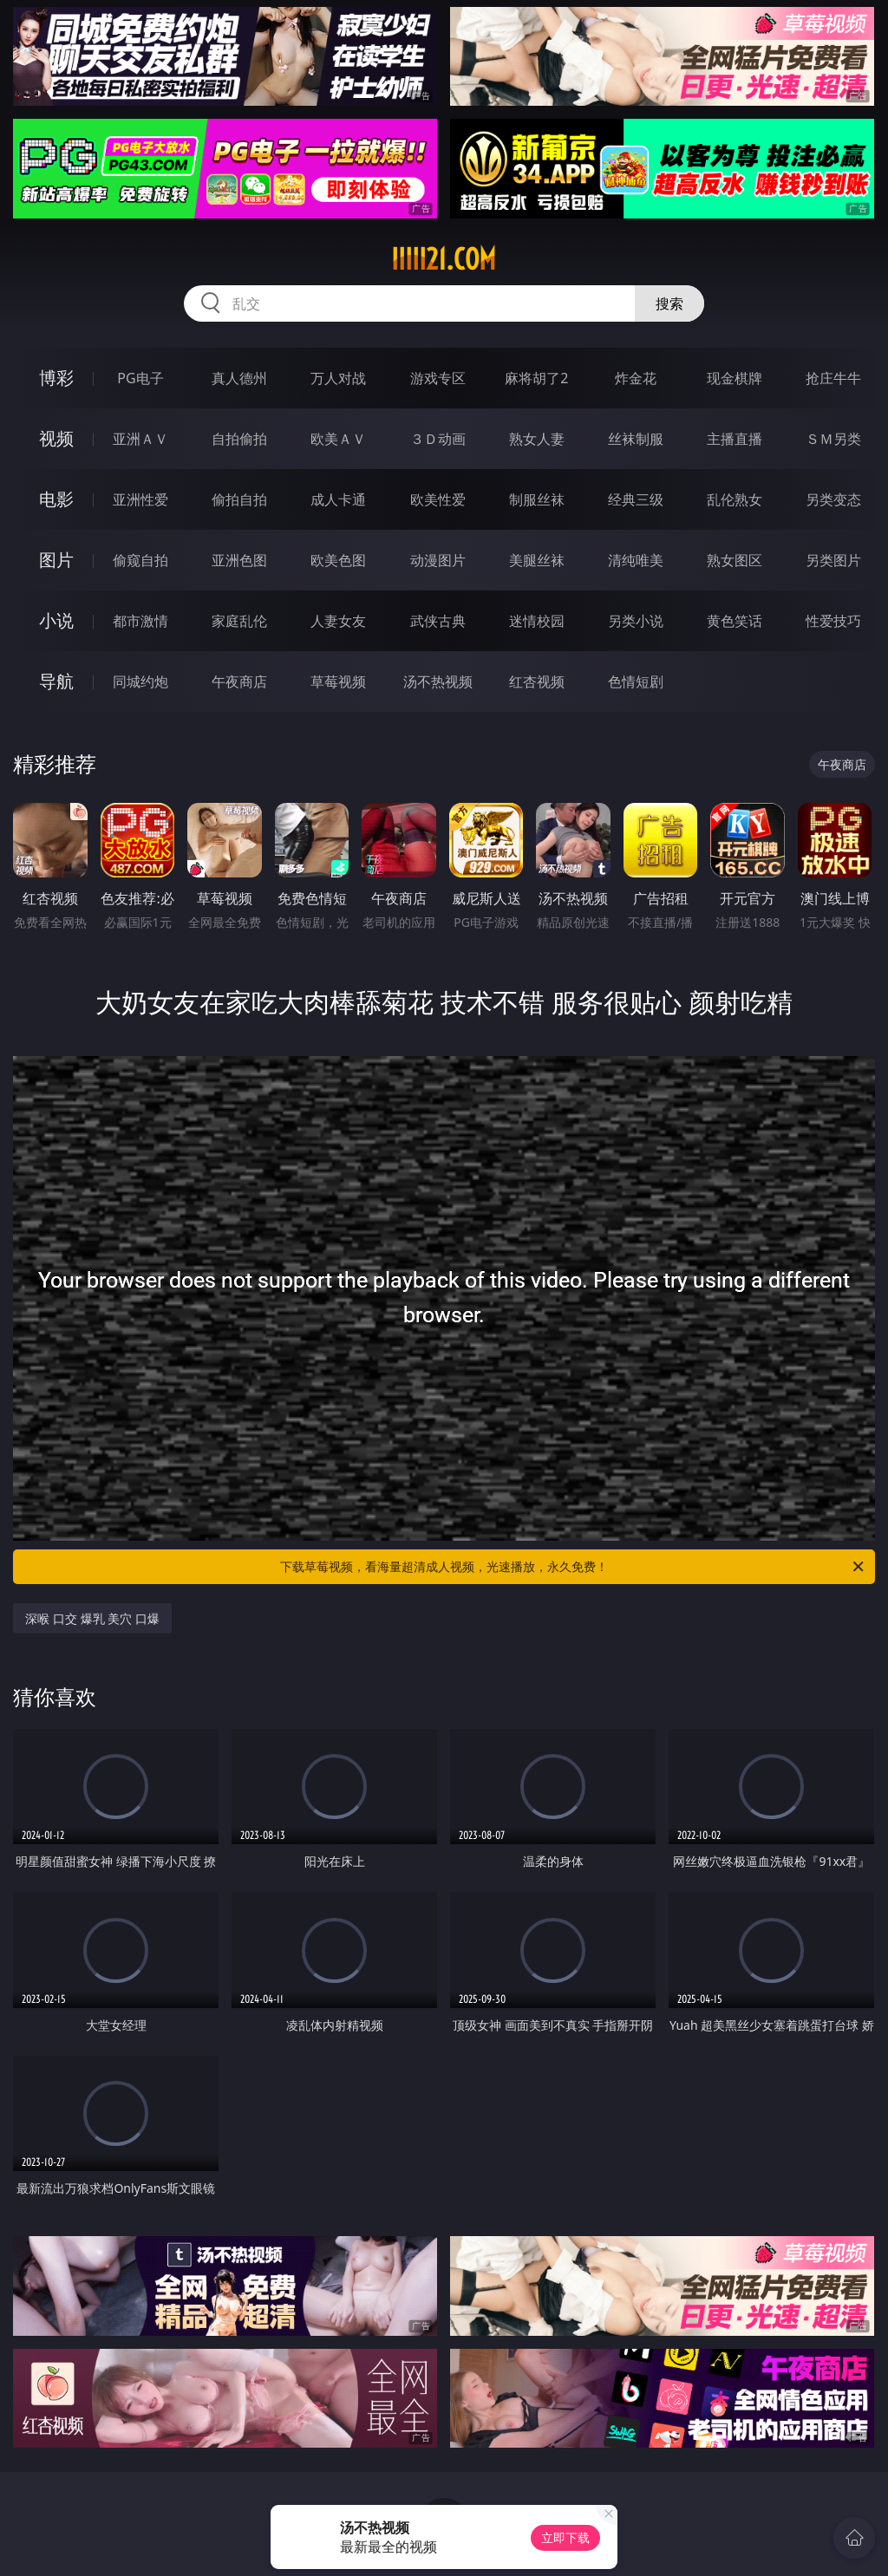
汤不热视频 (438, 681)
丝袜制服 (635, 438)
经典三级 (635, 499)
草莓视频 (338, 681)
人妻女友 (338, 620)
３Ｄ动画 (438, 438)
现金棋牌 (734, 378)
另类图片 (833, 560)
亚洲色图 (239, 560)
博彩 (56, 377)
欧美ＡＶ (338, 438)
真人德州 (239, 378)
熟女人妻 (537, 438)
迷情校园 (537, 620)
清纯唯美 (635, 560)
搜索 (669, 303)
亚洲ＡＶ (140, 438)
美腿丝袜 (537, 560)
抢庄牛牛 (833, 378)
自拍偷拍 (239, 438)
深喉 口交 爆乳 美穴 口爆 (92, 1618)
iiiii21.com (443, 259)
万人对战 (338, 378)
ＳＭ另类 (833, 438)
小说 (56, 620)
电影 (56, 499)
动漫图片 (438, 560)
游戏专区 (438, 378)
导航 (56, 681)
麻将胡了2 (536, 378)
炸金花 (635, 378)
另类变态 (833, 499)
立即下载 (565, 2537)
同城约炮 (140, 681)
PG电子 (140, 378)
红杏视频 (537, 681)
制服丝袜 (537, 499)
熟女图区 (734, 560)
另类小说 (635, 620)
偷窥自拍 (140, 560)
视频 (56, 438)
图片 (56, 559)
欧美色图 (338, 560)
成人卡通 (338, 499)
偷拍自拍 (239, 499)
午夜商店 (239, 681)
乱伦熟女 (734, 499)
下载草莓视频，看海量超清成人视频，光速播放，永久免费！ (573, 1566)
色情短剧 (635, 681)
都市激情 (140, 620)
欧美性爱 (438, 499)
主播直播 (734, 438)
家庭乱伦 (239, 620)
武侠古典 (438, 620)
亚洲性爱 (140, 499)
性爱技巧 (833, 620)
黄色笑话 (734, 620)
